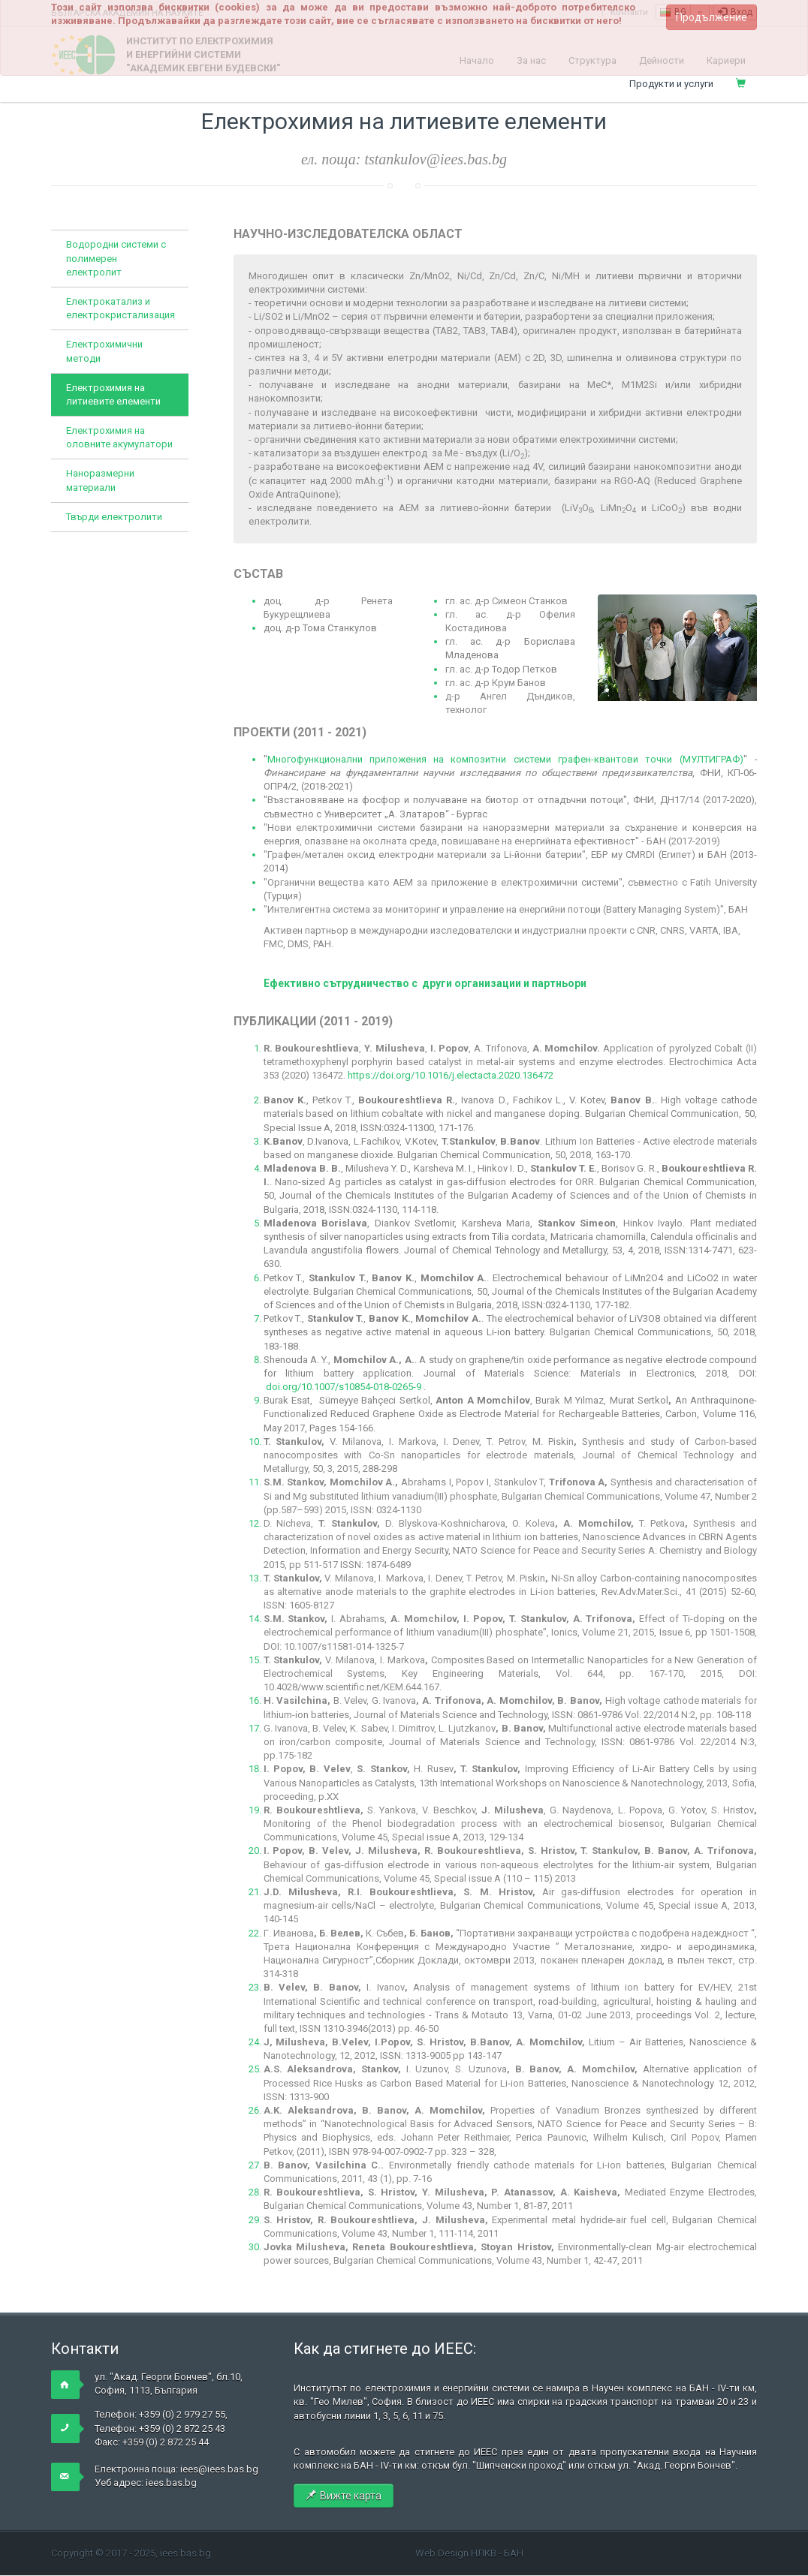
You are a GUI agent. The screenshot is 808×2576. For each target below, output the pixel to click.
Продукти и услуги (671, 83)
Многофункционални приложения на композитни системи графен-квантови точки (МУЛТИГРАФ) (505, 759)
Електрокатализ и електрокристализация (120, 308)
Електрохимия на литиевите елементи (113, 394)
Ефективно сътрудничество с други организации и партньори (425, 983)
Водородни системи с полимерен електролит (116, 258)
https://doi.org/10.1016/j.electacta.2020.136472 (450, 1075)
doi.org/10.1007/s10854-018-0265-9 (343, 1386)
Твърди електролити (114, 516)
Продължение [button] (711, 17)
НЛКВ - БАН (497, 2553)
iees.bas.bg (171, 2482)
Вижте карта (343, 2496)
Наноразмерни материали (100, 480)
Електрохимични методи (104, 351)
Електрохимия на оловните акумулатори (119, 437)
